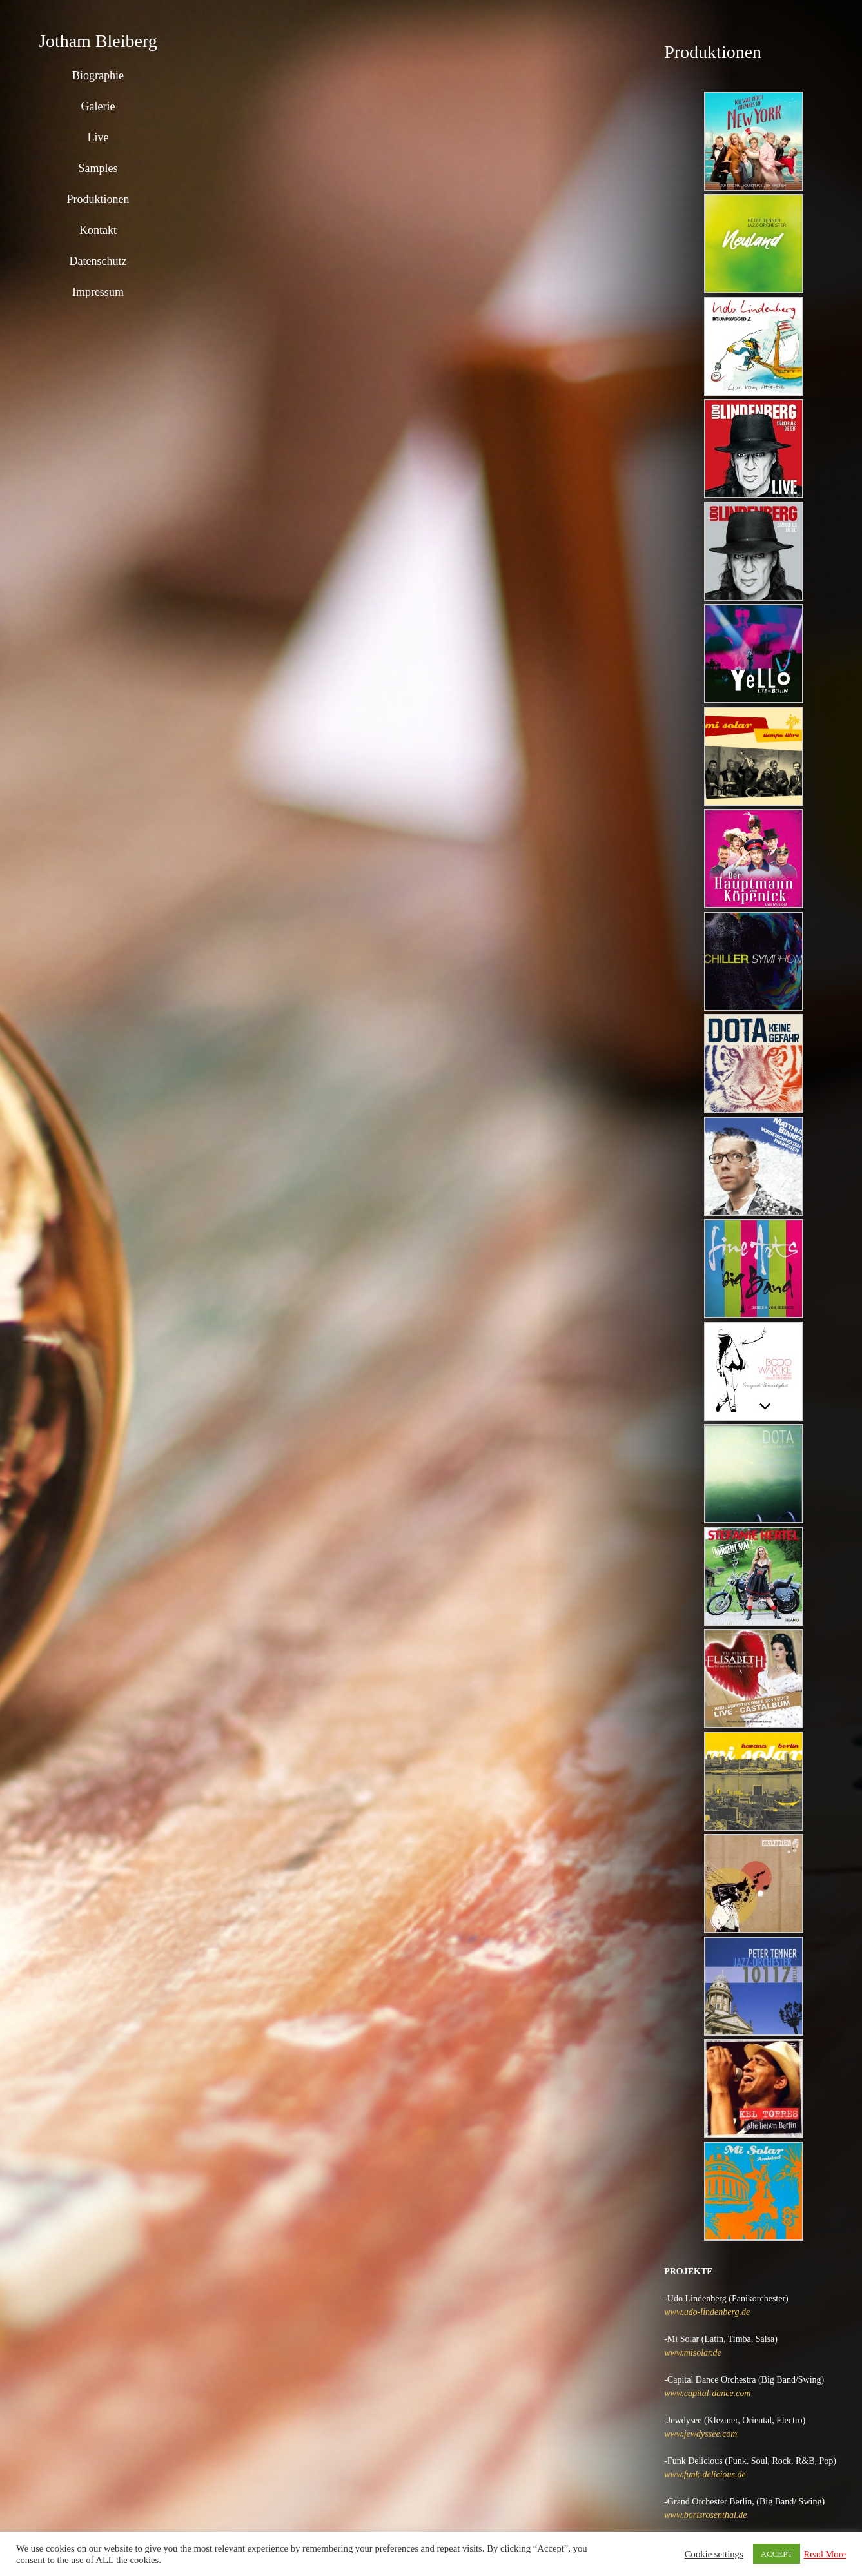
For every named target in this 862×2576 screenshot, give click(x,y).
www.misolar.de (692, 2352)
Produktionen (97, 199)
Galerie (98, 106)
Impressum (98, 292)
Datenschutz (97, 261)
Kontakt (98, 230)
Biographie (98, 75)
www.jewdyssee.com (700, 2434)
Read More (824, 2554)
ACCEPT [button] (777, 2554)
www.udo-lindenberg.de (707, 2312)
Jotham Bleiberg (98, 41)
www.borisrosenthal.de (705, 2515)
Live (97, 137)
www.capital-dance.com (707, 2393)
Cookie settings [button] (714, 2554)
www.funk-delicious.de (705, 2474)
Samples (97, 168)
